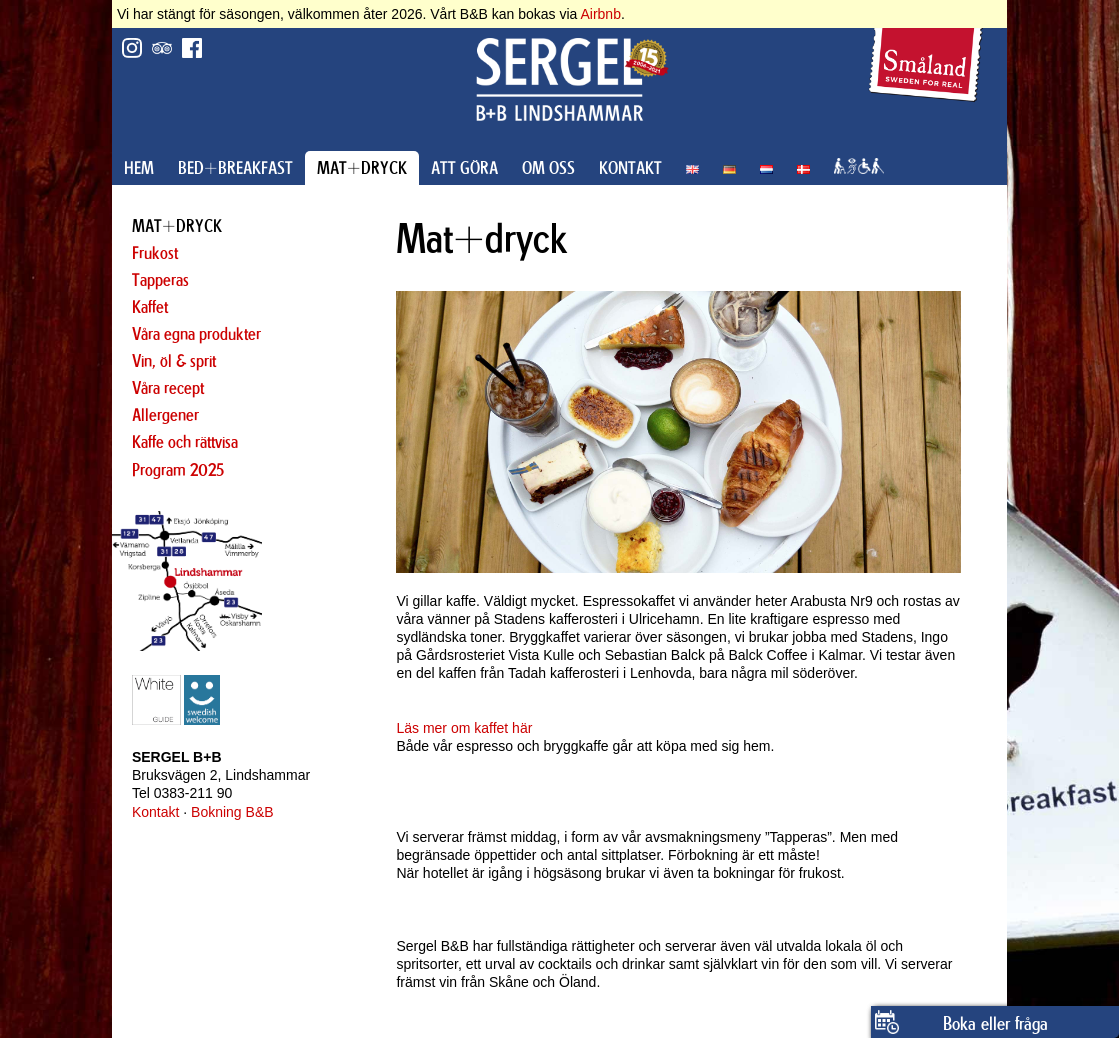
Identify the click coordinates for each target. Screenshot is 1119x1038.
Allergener (165, 415)
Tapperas (160, 280)
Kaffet (150, 307)
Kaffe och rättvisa (185, 442)
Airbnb (600, 14)
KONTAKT (630, 168)
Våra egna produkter (196, 334)
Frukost (155, 253)
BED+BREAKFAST (235, 168)
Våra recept (168, 388)
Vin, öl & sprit (174, 361)
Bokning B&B (232, 812)
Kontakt (155, 812)
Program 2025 (178, 470)
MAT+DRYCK (362, 168)
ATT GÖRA (464, 168)
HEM (139, 168)
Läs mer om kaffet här (464, 728)
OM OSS (548, 168)
